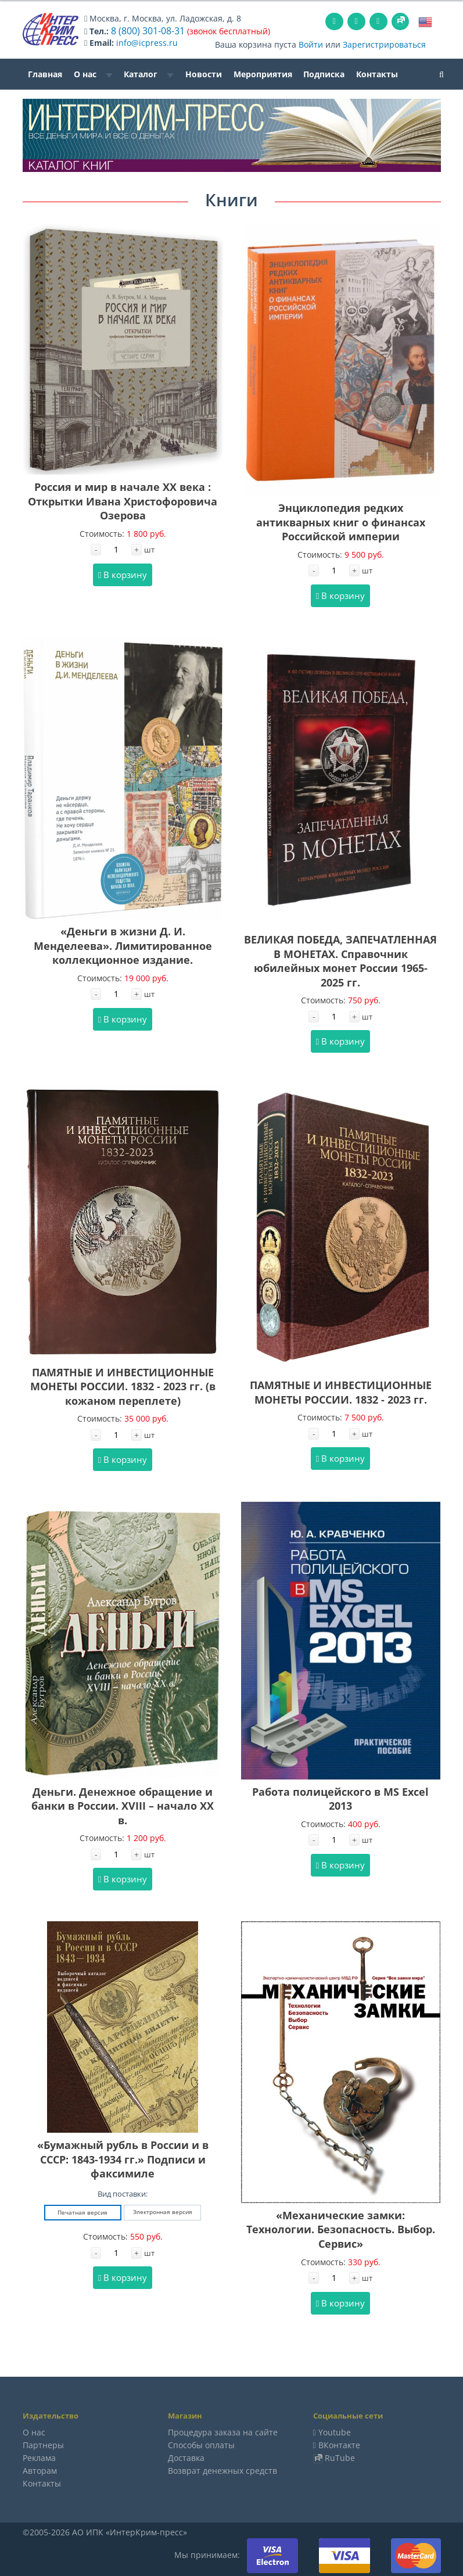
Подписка (323, 72)
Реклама (39, 2456)
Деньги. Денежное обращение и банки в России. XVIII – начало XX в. (122, 1805)
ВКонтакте (339, 2443)
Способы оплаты (201, 2443)
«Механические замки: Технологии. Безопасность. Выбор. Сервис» (340, 2228)
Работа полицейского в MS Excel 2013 (340, 1798)
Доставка (186, 2456)
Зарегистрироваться (384, 43)
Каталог (149, 72)
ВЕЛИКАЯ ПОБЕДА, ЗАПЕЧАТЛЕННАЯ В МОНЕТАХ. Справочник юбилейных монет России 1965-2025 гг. (340, 959)
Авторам (40, 2469)
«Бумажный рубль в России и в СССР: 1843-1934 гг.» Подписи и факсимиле (123, 2158)
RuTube (340, 2456)
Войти (311, 43)
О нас (93, 72)
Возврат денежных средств (222, 2469)
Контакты (377, 72)
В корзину (122, 573)
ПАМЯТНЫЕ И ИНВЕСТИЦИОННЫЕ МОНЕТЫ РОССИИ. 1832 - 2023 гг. (341, 1391)
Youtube (334, 2431)
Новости (203, 72)
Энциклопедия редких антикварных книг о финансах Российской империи (340, 521)
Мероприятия (263, 72)
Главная (45, 72)
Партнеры (43, 2443)
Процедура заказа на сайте (223, 2431)
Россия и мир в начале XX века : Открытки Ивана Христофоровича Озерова (122, 500)
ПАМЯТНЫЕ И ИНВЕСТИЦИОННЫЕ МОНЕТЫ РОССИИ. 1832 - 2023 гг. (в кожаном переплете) (123, 1385)
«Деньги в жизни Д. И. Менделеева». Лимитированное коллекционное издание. (123, 944)
